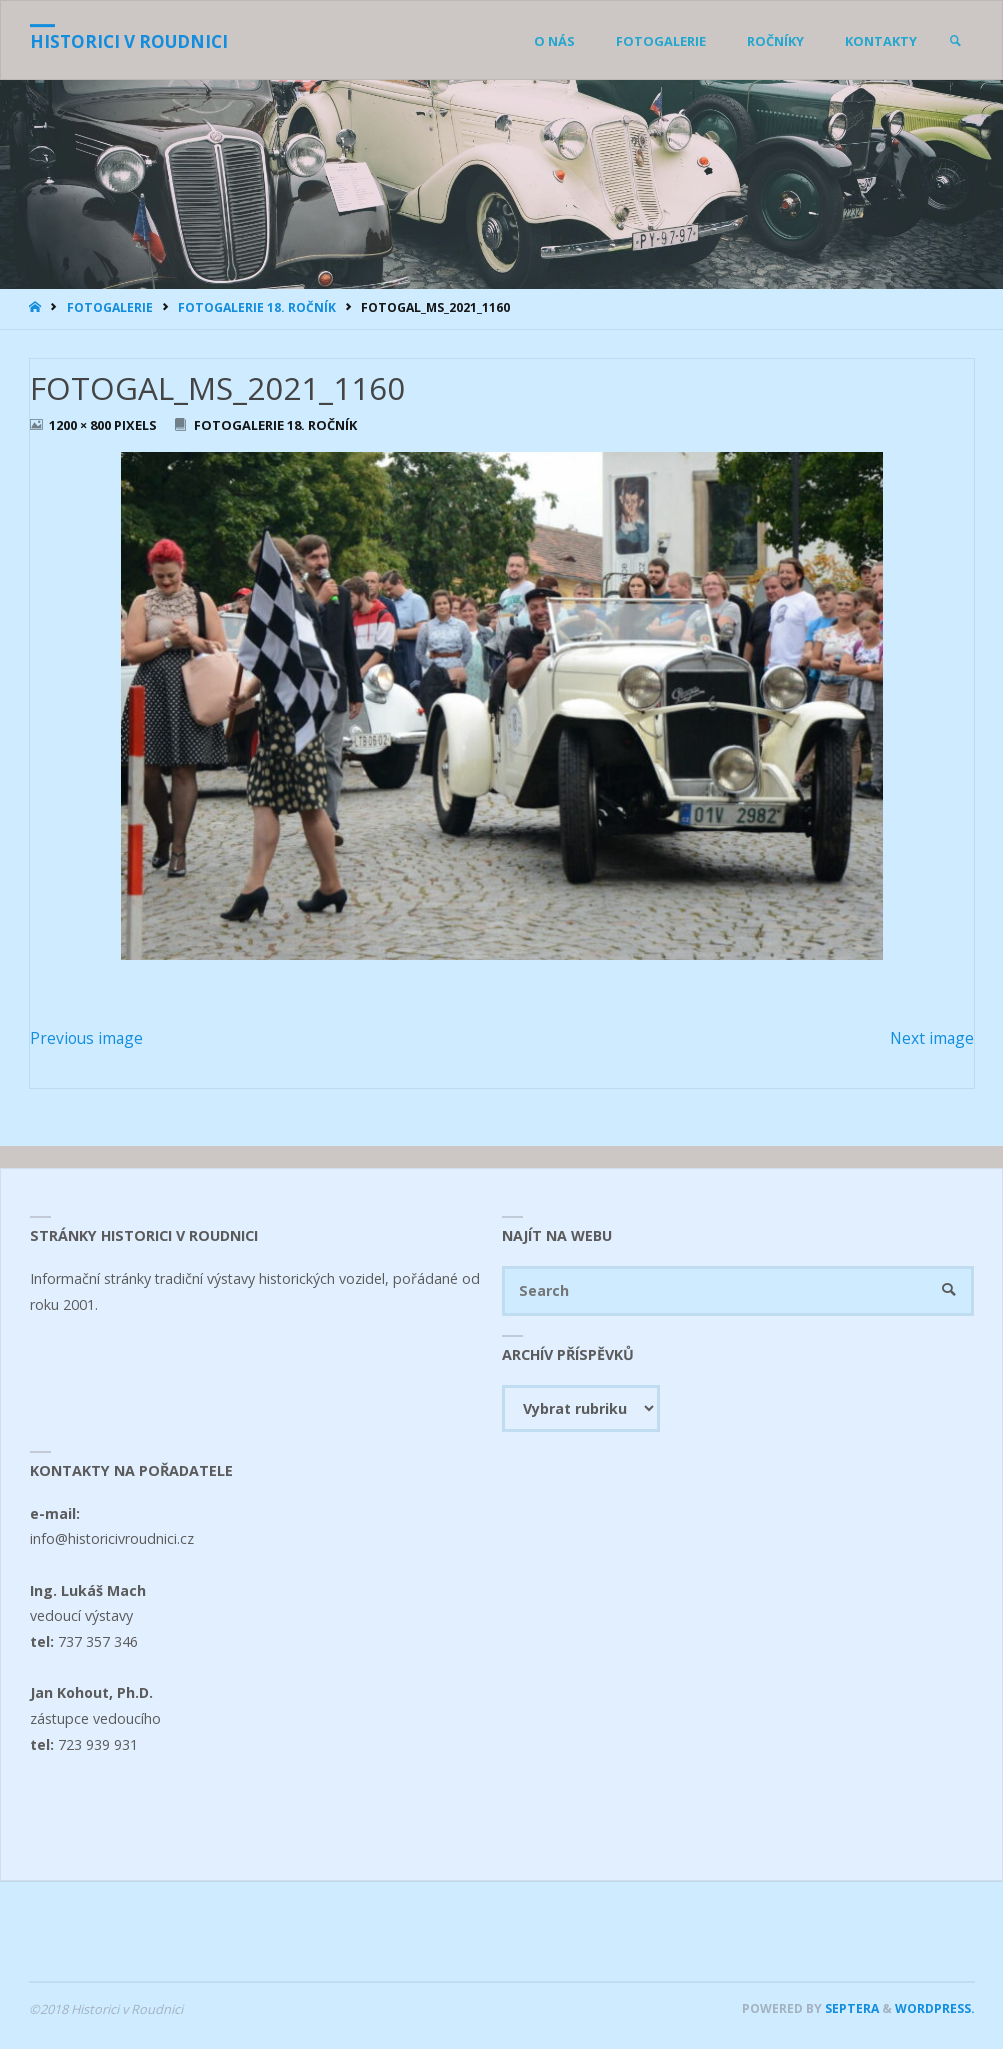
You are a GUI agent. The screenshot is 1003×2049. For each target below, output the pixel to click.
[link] (955, 41)
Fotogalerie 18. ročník (257, 307)
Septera (850, 2008)
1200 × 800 (81, 425)
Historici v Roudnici (129, 41)
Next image (932, 1038)
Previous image (86, 1038)
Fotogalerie (110, 307)
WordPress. (935, 2008)
